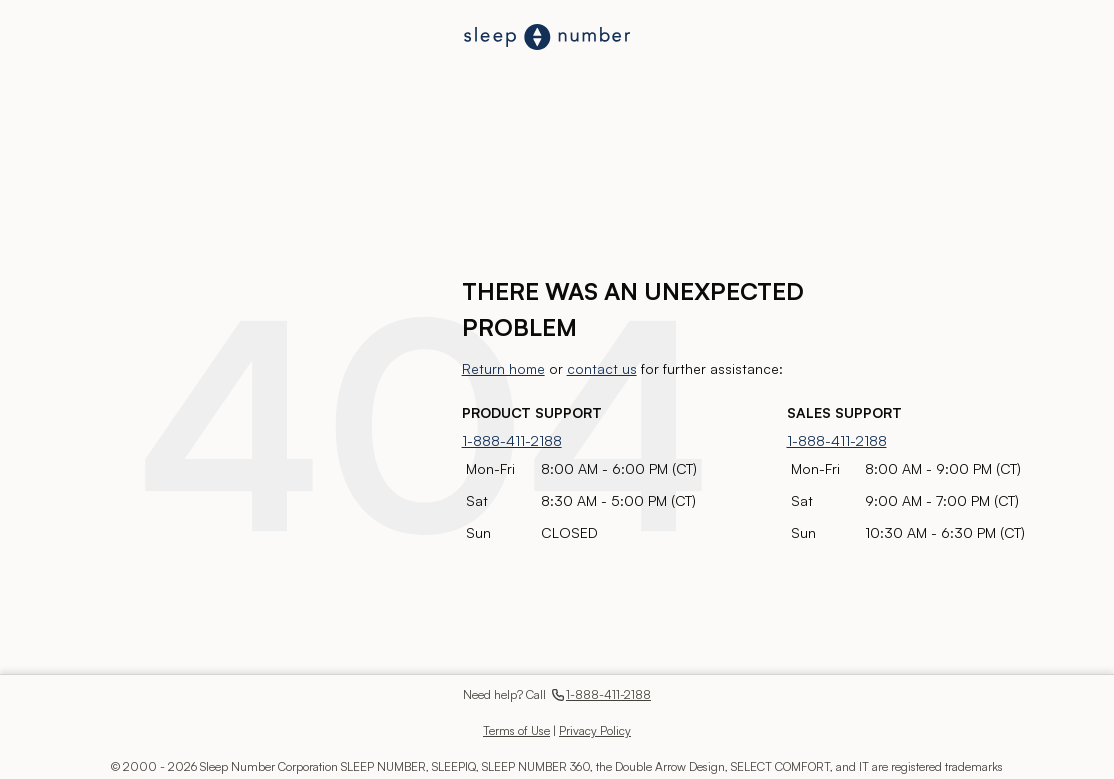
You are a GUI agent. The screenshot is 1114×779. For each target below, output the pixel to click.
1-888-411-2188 (512, 440)
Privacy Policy (595, 730)
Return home (503, 368)
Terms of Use (516, 730)
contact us (602, 368)
